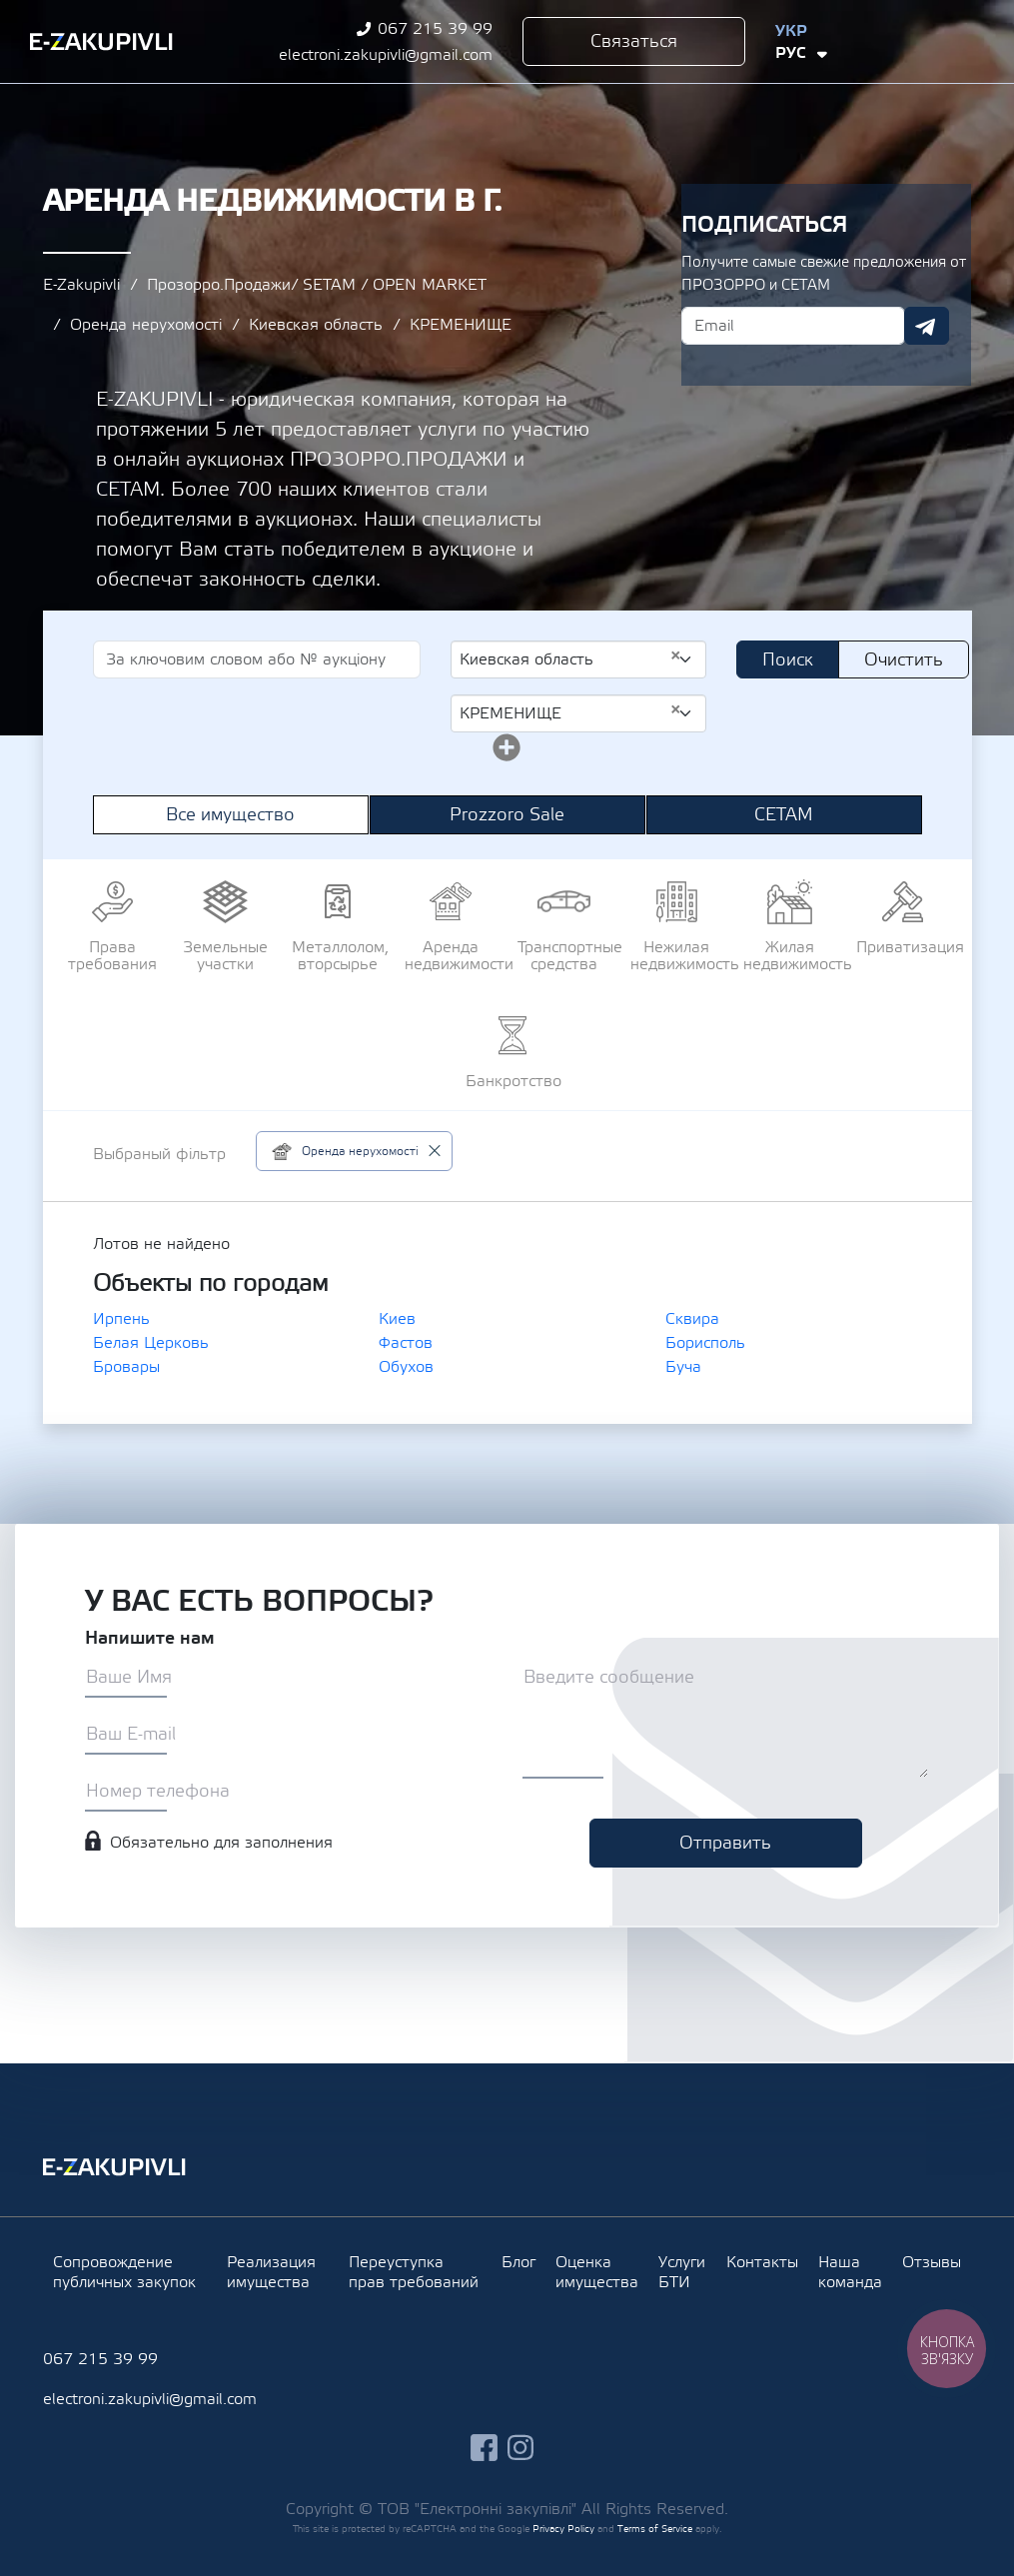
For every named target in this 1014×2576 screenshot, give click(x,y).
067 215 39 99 (435, 29)
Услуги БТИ (681, 2272)
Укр (791, 31)
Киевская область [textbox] (571, 658)
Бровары (126, 1367)
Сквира (692, 1319)
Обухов (406, 1367)
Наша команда (850, 2272)
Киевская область (316, 325)
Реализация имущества (271, 2272)
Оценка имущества (596, 2272)
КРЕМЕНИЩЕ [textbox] (571, 712)
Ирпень (121, 1319)
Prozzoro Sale (507, 814)
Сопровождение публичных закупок (124, 2272)
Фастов (406, 1343)
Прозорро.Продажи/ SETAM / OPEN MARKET (317, 285)
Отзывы (931, 2262)
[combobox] (579, 659)
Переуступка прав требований (414, 2272)
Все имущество (230, 814)
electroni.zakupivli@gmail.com (386, 55)
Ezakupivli (101, 42)
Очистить (903, 659)
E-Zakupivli (81, 285)
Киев (397, 1319)
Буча (683, 1367)
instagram (942, 41)
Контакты (762, 2262)
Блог (518, 2262)
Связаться (633, 41)
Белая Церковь (151, 1343)
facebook (905, 41)
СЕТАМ (783, 814)
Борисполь (705, 1343)
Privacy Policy (563, 2528)
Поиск (787, 659)
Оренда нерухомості (146, 325)
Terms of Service (654, 2528)
